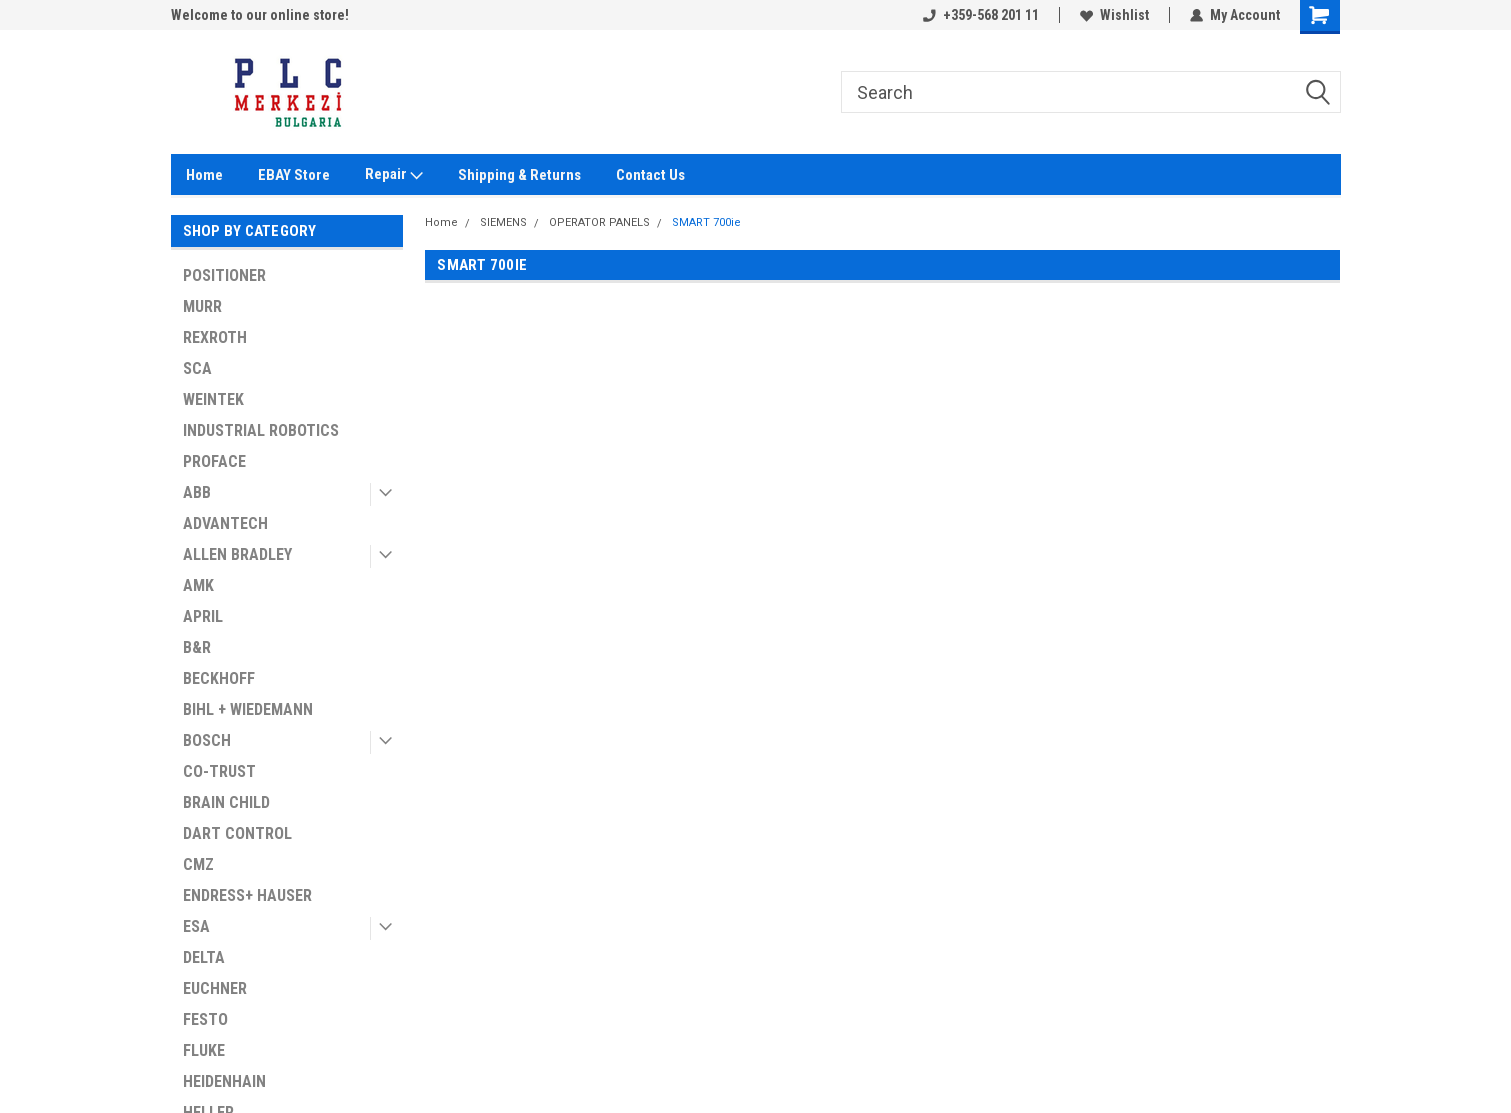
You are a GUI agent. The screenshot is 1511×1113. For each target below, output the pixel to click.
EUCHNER (215, 988)
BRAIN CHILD (226, 802)
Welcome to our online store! (260, 15)
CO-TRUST (219, 771)
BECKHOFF (219, 678)
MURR (202, 306)
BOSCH (207, 740)
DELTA (204, 957)
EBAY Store (294, 175)
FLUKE (204, 1050)
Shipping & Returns (519, 175)
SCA (197, 368)
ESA (196, 926)
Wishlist (1114, 15)
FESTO (205, 1019)
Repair (394, 175)
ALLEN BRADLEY (237, 554)
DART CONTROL (237, 833)
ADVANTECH (225, 523)
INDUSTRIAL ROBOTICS (261, 430)
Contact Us (650, 175)
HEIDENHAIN (224, 1081)
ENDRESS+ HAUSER (247, 895)
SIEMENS (503, 222)
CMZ (198, 864)
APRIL (203, 616)
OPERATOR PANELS (599, 222)
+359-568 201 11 (981, 15)
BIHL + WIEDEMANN (248, 709)
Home (204, 175)
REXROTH (215, 337)
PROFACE (214, 461)
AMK (198, 585)
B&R (197, 647)
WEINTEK (213, 399)
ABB (197, 492)
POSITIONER (224, 275)
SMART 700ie (706, 222)
